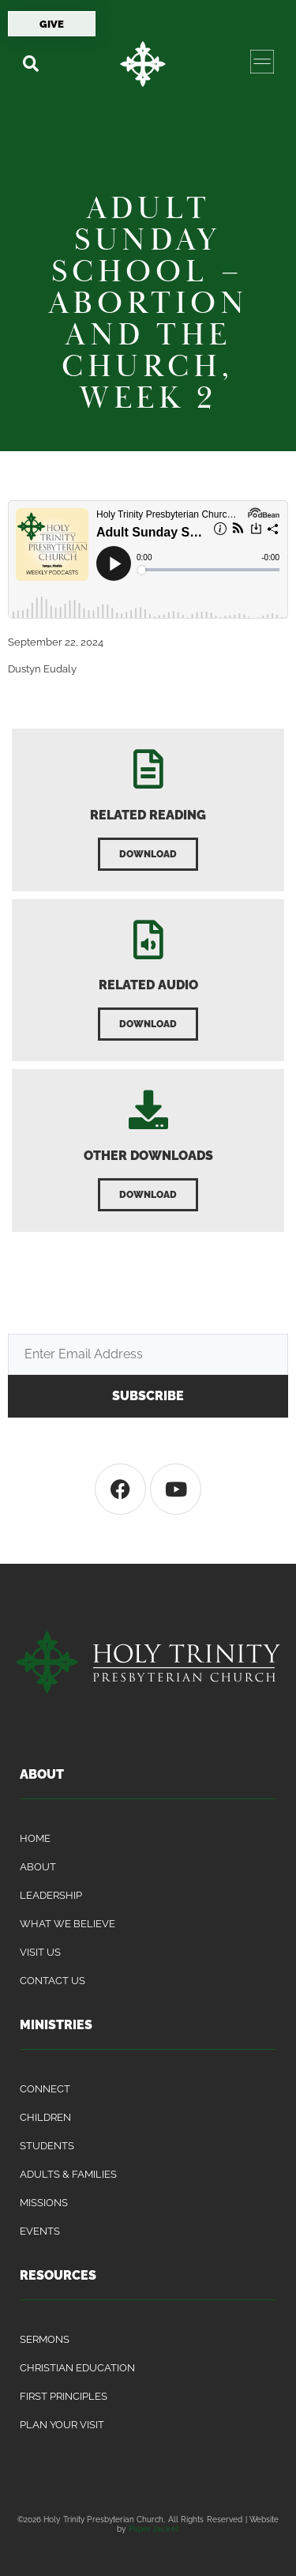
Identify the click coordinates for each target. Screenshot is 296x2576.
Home (35, 1838)
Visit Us (40, 1952)
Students (47, 2146)
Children (45, 2117)
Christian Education (77, 2368)
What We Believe (67, 1924)
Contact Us (52, 1981)
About (38, 1867)
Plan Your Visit (62, 2425)
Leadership (51, 1895)
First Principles (63, 2396)
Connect (45, 2089)
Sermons (44, 2339)
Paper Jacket (154, 2528)
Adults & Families (68, 2174)
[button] (30, 63)
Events (40, 2231)
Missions (44, 2203)
